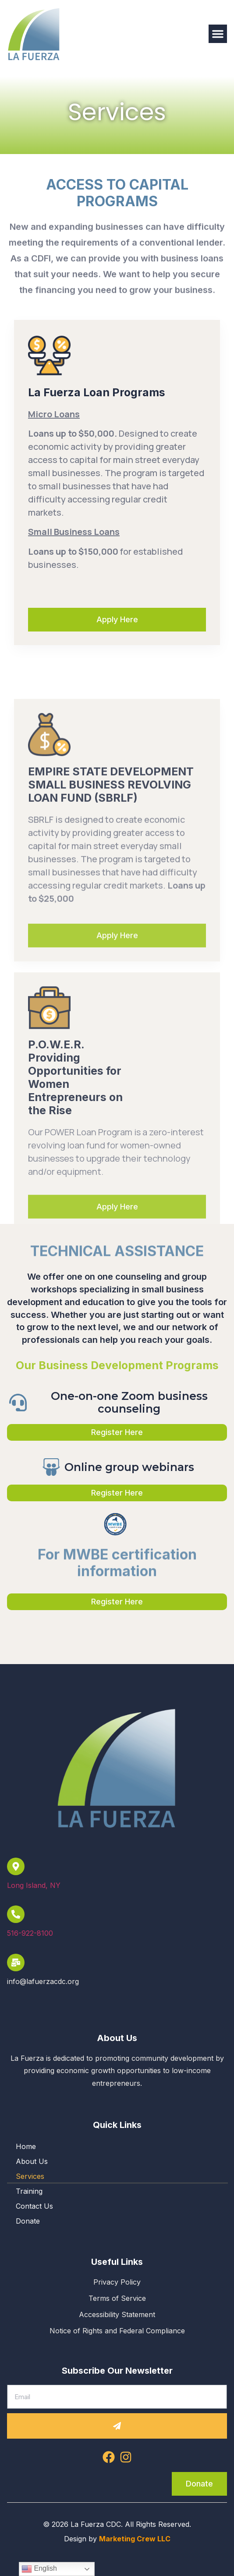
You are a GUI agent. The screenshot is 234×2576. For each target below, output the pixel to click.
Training (29, 2191)
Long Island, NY (33, 1885)
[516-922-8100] (16, 1914)
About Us (32, 2161)
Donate (28, 2221)
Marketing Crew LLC (134, 2538)
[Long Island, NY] (16, 1866)
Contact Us (34, 2206)
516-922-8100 (30, 1933)
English (39, 2569)
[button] (218, 34)
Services (30, 2176)
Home (26, 2146)
